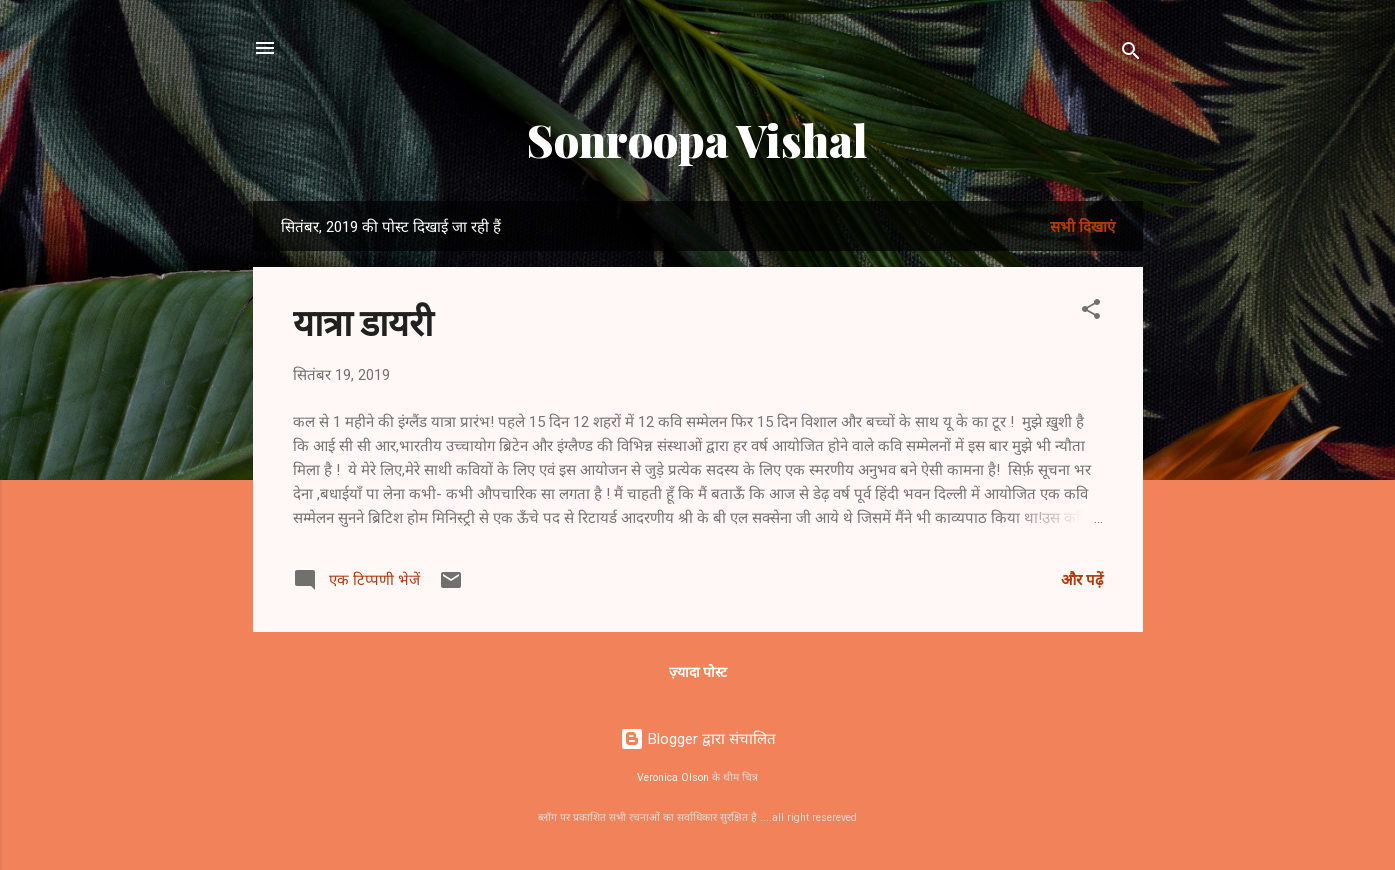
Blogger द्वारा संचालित (698, 739)
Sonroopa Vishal (697, 139)
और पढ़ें (1082, 580)
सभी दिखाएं (1082, 227)
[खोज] (1131, 54)
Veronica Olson (673, 777)
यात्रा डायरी (363, 321)
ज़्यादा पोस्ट (698, 672)
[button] (1091, 312)
